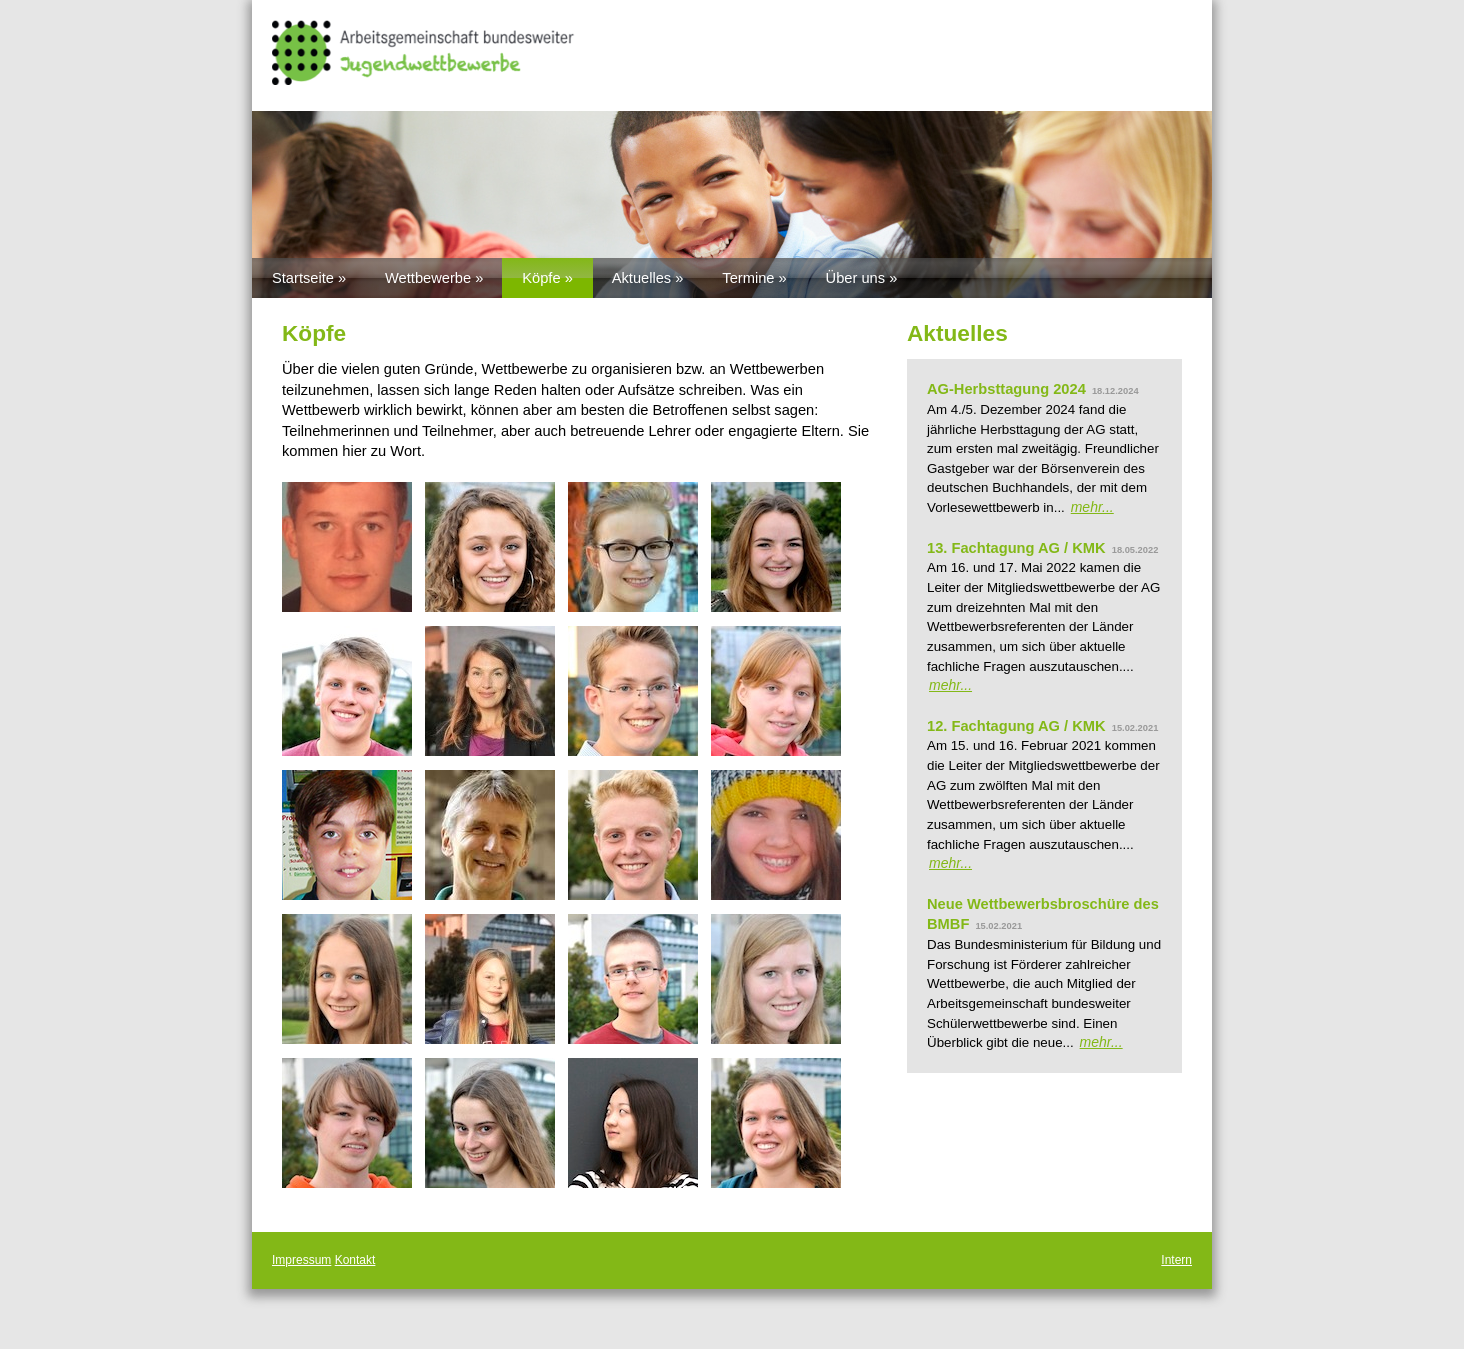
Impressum (301, 1260)
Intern (1176, 1260)
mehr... (1092, 507)
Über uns (855, 278)
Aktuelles (641, 278)
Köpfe (541, 278)
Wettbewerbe (428, 278)
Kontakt (355, 1260)
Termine (748, 278)
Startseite (303, 278)
